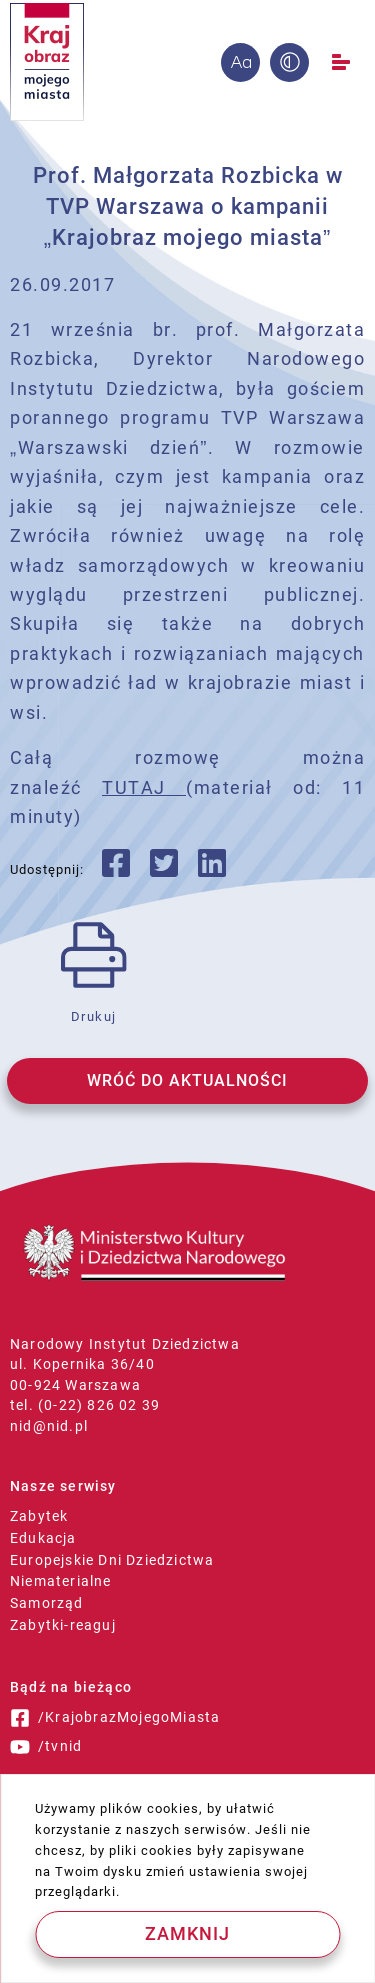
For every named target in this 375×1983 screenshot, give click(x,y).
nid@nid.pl (49, 1426)
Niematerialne (61, 1581)
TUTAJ (144, 787)
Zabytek (39, 1516)
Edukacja (43, 1538)
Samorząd (47, 1603)
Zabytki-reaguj (63, 1625)
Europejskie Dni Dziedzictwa (112, 1560)
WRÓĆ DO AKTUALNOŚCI (187, 1080)
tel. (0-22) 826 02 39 (85, 1405)
